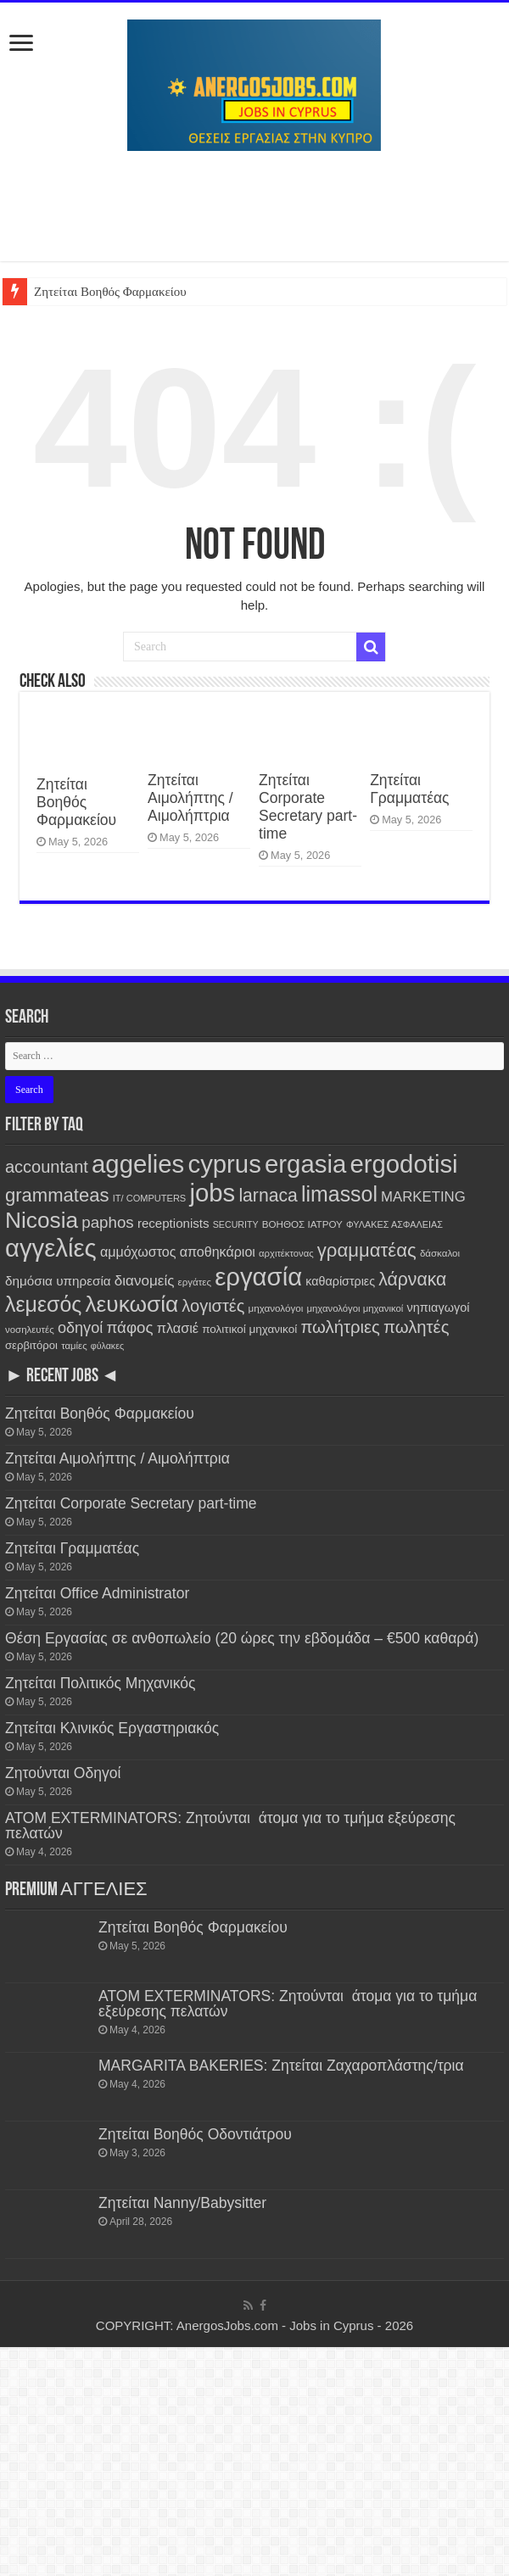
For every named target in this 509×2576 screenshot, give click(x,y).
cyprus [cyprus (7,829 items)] (223, 1164)
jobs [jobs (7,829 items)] (212, 1193)
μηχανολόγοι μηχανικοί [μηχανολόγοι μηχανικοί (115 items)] (354, 1308)
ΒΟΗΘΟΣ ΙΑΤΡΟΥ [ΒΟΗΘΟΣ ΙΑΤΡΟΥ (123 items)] (302, 1223)
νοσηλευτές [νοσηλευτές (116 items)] (29, 1329)
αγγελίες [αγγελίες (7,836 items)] (51, 1248)
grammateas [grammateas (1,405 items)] (57, 1195)
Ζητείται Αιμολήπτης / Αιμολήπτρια (190, 798)
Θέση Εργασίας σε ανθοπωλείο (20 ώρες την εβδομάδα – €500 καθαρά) (241, 1638)
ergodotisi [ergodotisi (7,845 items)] (403, 1164)
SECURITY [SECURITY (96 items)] (236, 1224)
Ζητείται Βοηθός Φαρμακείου (110, 291)
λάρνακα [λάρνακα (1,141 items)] (412, 1279)
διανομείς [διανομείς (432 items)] (145, 1281)
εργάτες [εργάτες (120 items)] (194, 1282)
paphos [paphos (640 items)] (107, 1222)
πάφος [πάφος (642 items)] (129, 1327)
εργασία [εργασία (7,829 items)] (258, 1277)
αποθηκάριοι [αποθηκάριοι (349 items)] (217, 1251)
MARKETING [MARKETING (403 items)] (423, 1197)
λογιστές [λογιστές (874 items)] (213, 1305)
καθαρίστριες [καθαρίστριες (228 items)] (340, 1281)
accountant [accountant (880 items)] (46, 1166)
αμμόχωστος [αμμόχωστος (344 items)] (138, 1251)
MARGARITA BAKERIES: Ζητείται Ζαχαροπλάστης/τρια (281, 2065)
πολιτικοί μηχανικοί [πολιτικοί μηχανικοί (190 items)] (249, 1329)
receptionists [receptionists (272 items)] (173, 1223)
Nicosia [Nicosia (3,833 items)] (41, 1220)
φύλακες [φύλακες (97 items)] (107, 1346)
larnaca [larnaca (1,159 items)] (267, 1195)
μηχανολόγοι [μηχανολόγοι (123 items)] (276, 1307)
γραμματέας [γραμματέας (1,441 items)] (367, 1250)
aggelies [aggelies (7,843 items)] (138, 1164)
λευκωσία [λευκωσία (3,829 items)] (131, 1304)
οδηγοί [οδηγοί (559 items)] (80, 1327)
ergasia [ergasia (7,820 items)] (305, 1164)
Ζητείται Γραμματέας (409, 789)
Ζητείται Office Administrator (97, 1593)
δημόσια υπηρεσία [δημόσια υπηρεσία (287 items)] (58, 1281)
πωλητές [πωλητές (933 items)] (416, 1327)
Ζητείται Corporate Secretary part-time (308, 807)
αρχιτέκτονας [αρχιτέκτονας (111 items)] (286, 1253)
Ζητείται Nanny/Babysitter (182, 2202)
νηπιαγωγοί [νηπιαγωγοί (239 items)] (438, 1307)
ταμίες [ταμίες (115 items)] (74, 1346)
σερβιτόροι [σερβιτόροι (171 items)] (31, 1345)
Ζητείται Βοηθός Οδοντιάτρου (195, 2134)
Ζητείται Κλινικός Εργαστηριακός (112, 1728)
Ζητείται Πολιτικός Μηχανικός (100, 1683)
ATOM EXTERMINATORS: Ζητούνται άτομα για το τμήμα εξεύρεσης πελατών (230, 1825)
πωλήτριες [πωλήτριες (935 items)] (339, 1327)
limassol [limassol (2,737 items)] (339, 1194)
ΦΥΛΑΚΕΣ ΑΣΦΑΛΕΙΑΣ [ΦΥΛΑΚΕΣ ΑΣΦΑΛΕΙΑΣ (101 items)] (394, 1224)
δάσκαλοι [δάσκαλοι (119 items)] (440, 1253)
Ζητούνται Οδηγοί (62, 1773)
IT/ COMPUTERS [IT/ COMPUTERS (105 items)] (150, 1198)
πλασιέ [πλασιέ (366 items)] (178, 1327)
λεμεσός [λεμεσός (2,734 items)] (43, 1304)
